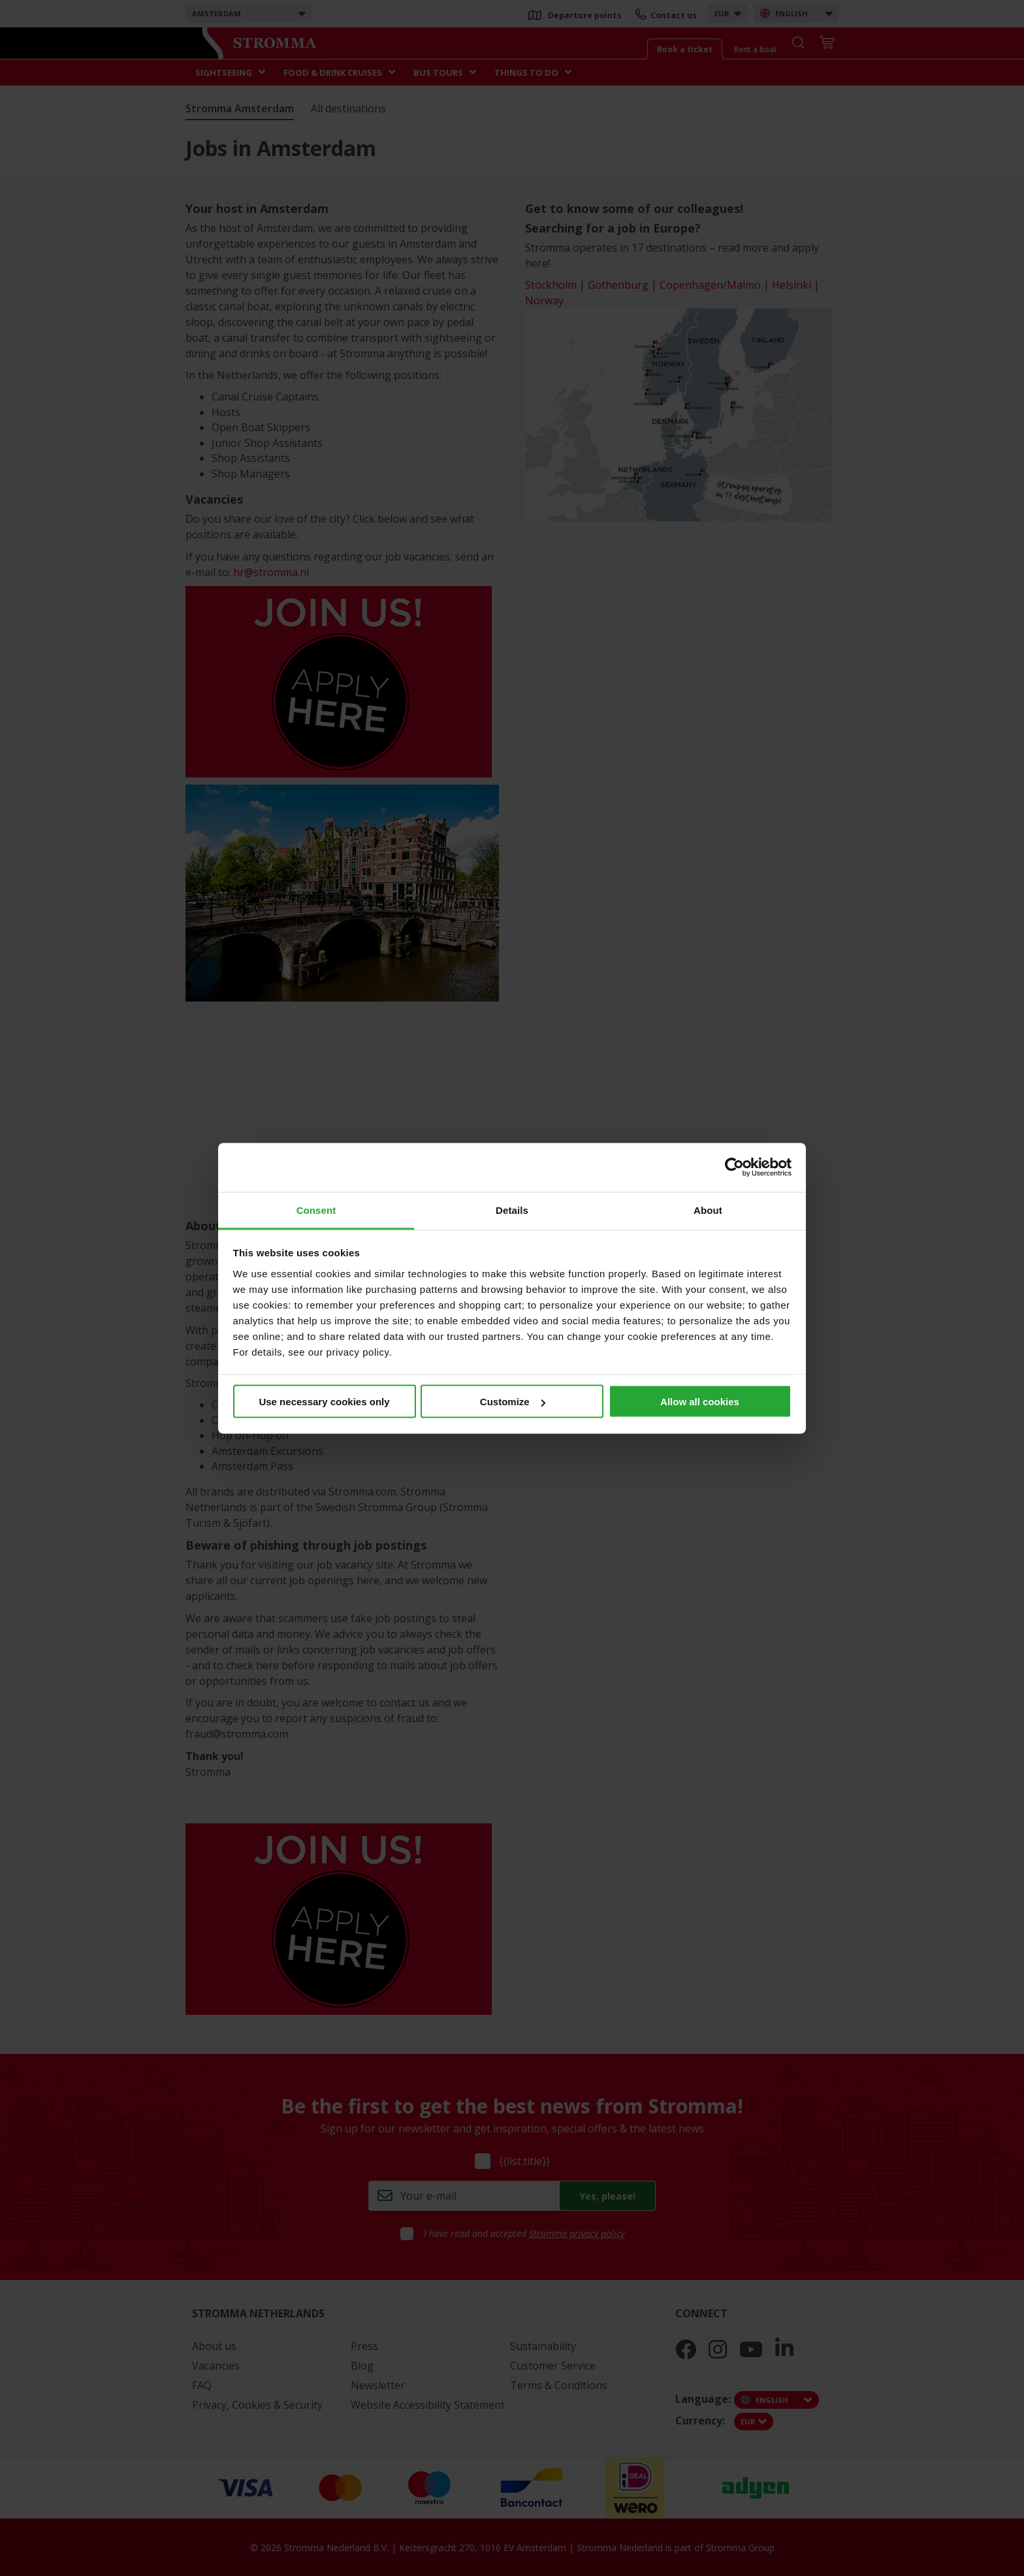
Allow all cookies (699, 1401)
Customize (512, 1401)
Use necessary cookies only (324, 1401)
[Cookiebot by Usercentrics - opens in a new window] (734, 1167)
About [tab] (708, 1209)
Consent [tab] (316, 1209)
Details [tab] (512, 1209)
